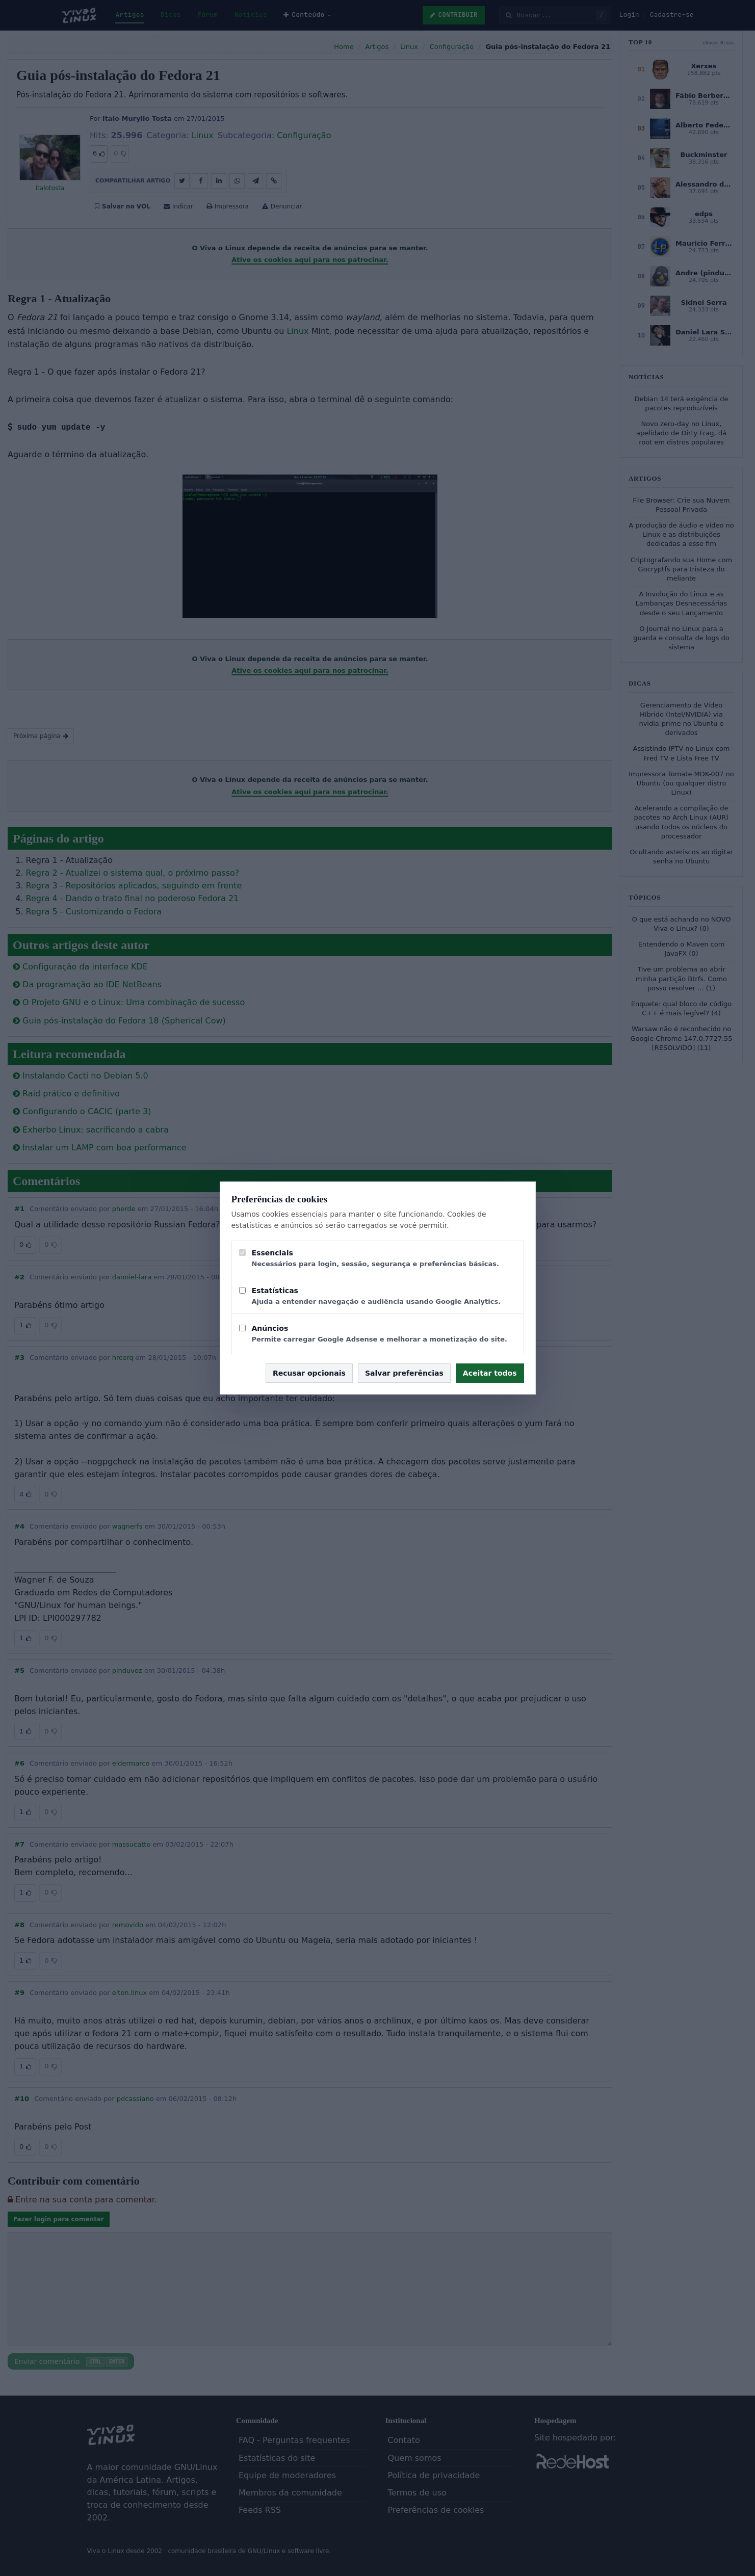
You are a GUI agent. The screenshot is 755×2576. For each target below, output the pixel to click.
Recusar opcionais (309, 1373)
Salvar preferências (404, 1373)
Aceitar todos (490, 1373)
